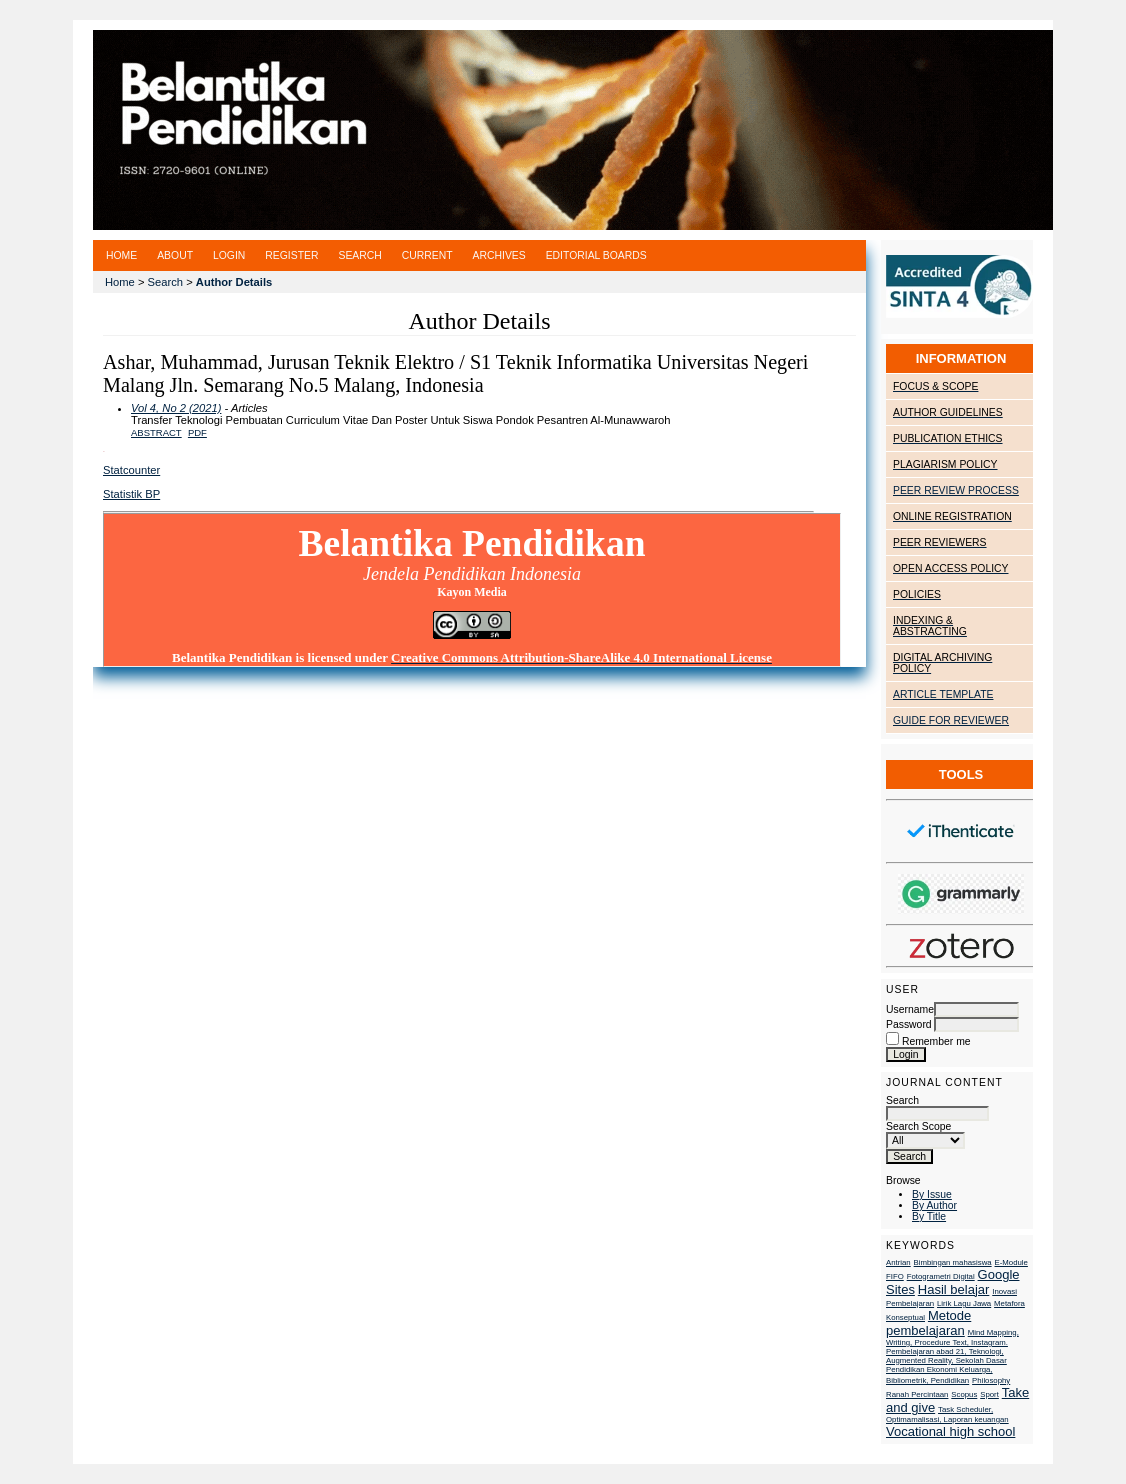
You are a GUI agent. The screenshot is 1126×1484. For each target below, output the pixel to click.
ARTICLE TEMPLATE (943, 694)
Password (909, 1024)
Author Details (234, 282)
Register (291, 255)
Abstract (156, 432)
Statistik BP (131, 494)
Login (229, 255)
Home (121, 255)
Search (937, 1107)
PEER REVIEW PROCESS (956, 490)
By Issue (932, 1194)
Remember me (936, 1041)
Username (910, 1009)
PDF (197, 432)
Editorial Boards (596, 255)
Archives (499, 255)
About (175, 255)
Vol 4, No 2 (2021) (176, 408)
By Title (929, 1216)
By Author (934, 1205)
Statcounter (131, 470)
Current (427, 255)
